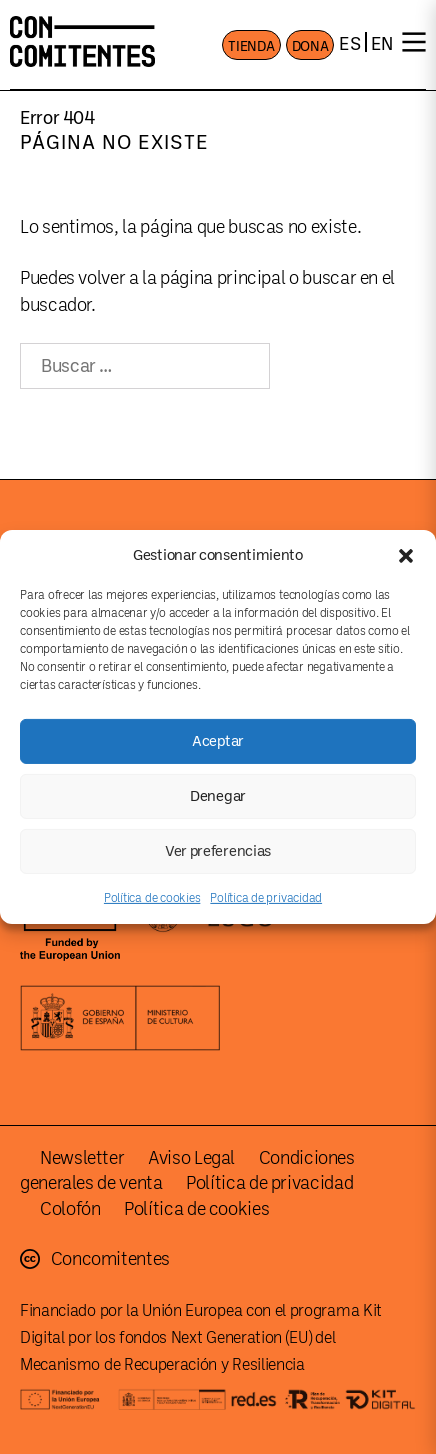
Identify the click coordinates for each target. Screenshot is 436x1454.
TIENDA (251, 46)
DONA (310, 46)
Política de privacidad (266, 898)
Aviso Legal (191, 1158)
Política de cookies (152, 898)
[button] (406, 555)
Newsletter (82, 1158)
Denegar (218, 795)
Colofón (70, 1209)
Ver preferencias (218, 850)
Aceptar (218, 740)
